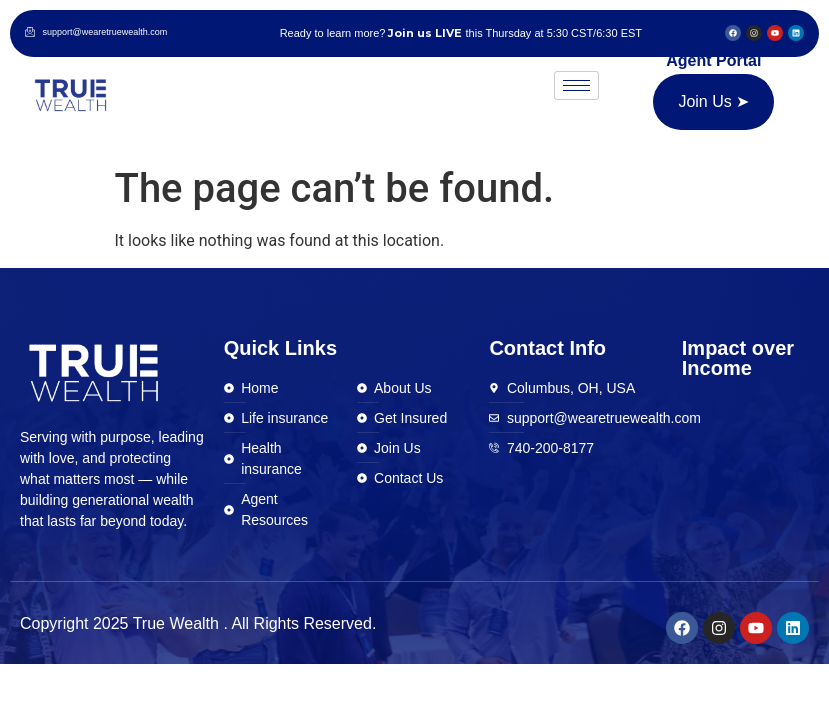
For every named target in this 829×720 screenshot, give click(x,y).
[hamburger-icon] (576, 85)
